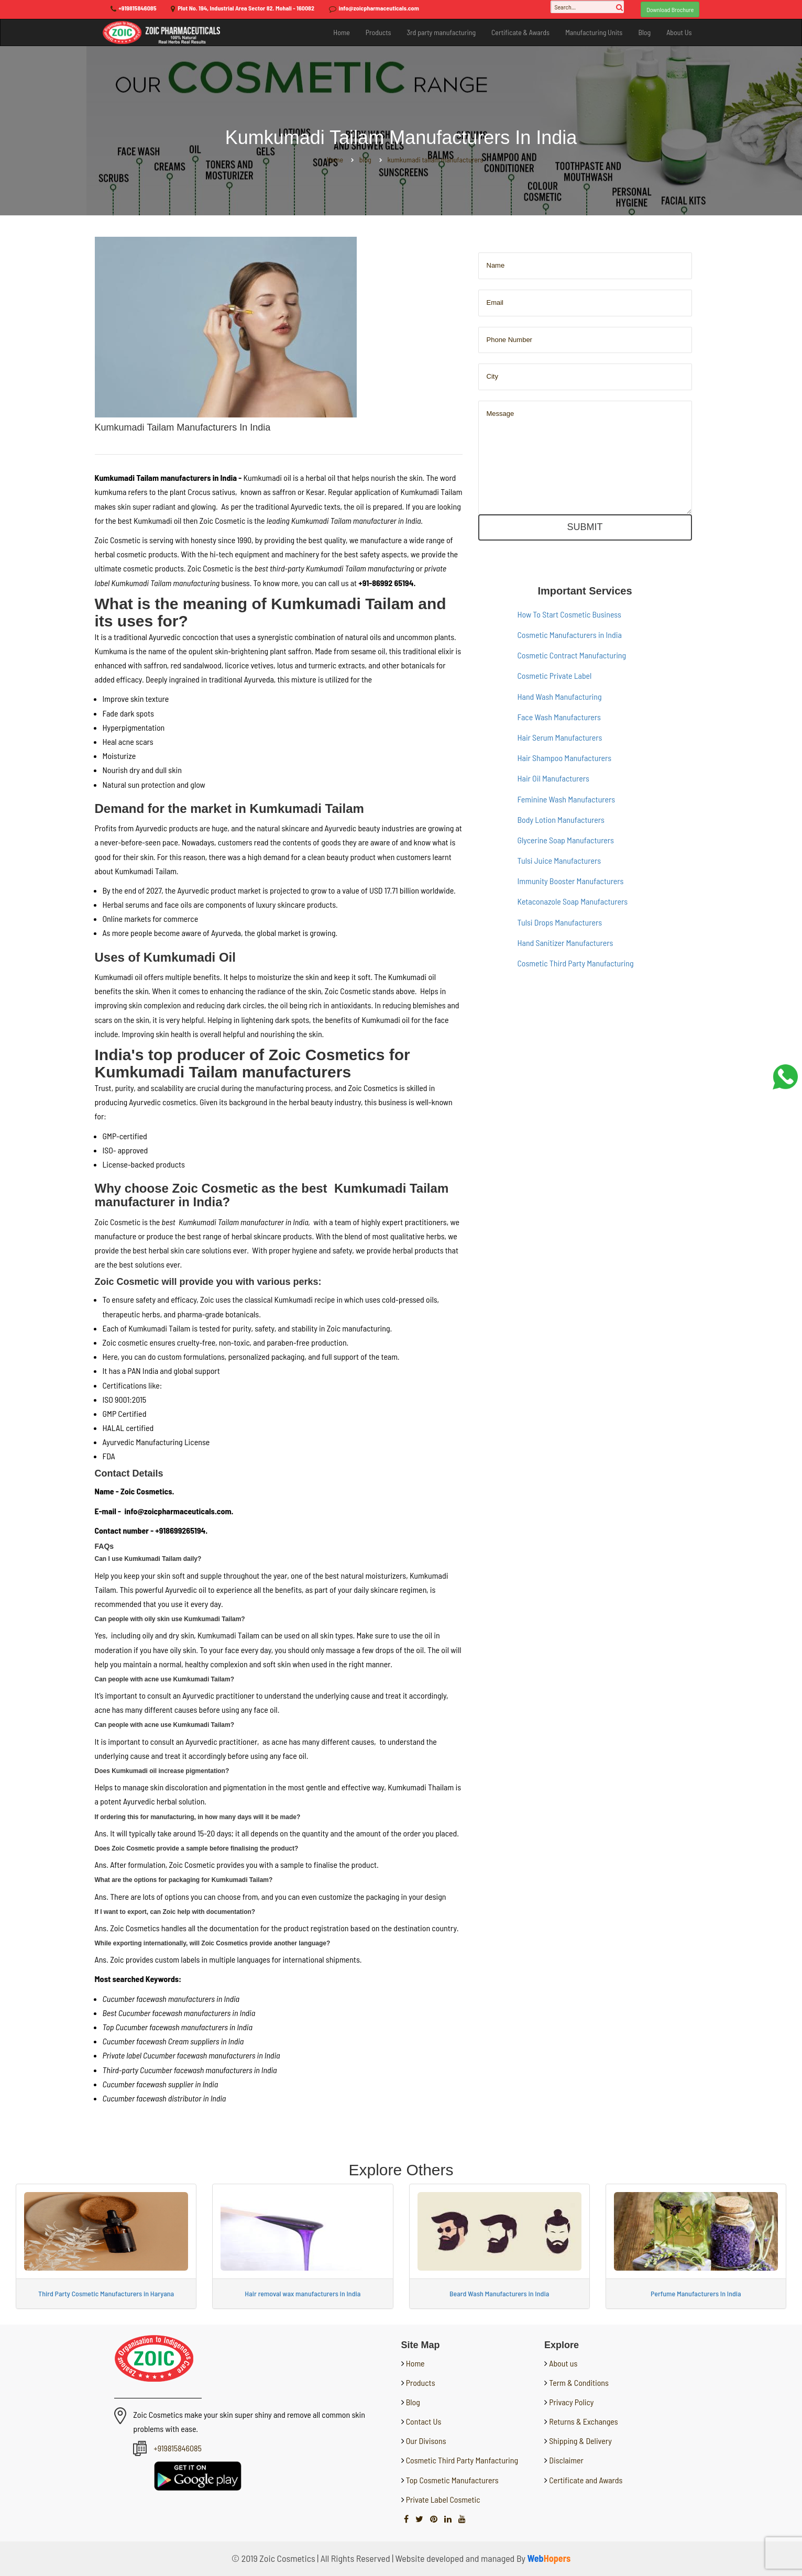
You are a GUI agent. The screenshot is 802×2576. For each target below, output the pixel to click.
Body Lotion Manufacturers (561, 819)
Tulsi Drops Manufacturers (560, 922)
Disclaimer (566, 2460)
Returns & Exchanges (583, 2421)
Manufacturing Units (593, 32)
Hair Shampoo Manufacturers (565, 758)
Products (378, 32)
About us (563, 2363)
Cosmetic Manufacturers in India (570, 635)
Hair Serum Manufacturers (560, 737)
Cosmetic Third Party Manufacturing (576, 963)
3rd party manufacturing (441, 32)
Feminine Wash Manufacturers (567, 799)
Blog (644, 32)
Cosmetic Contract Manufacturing (572, 655)
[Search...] (587, 7)
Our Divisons (425, 2441)
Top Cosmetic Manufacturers (451, 2480)
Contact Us (423, 2421)
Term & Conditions (579, 2382)
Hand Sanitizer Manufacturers (565, 943)
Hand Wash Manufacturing (560, 696)
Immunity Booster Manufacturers (571, 881)
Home (341, 32)
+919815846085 (137, 8)
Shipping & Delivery (580, 2441)
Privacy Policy (571, 2402)
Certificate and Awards (585, 2480)
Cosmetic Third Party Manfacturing (461, 2460)
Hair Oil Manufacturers (553, 778)
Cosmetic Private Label (555, 675)
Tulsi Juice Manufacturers (559, 860)
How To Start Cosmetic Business (569, 614)
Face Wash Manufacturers (559, 717)
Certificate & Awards (520, 32)
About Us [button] (678, 32)
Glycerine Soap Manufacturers (566, 840)
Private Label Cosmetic (442, 2499)
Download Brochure (670, 9)
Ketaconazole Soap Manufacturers (573, 901)
